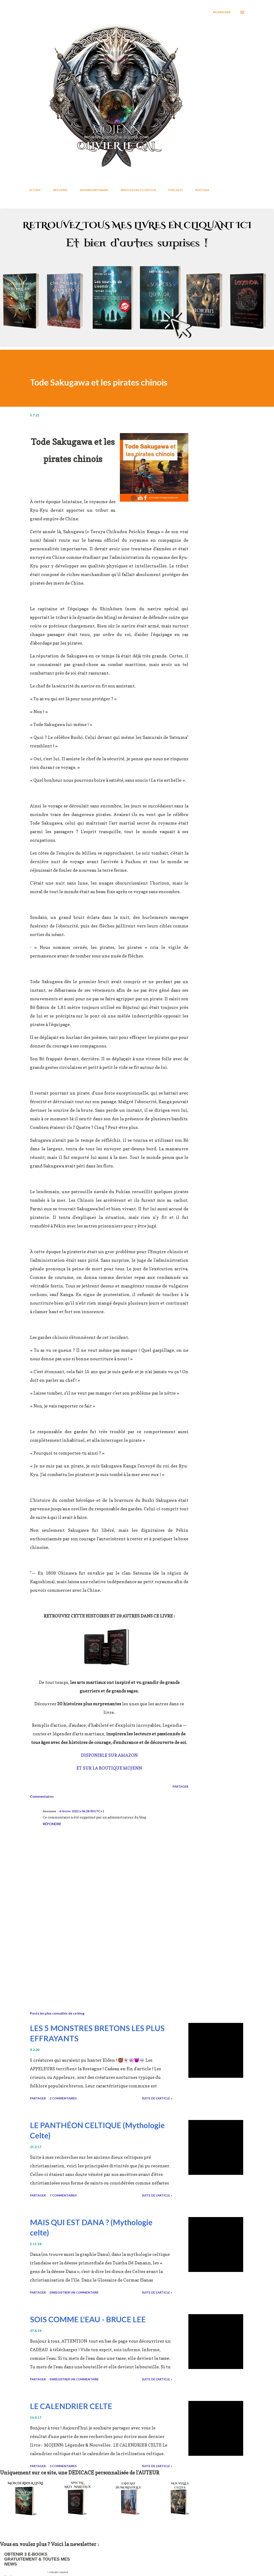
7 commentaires (63, 2195)
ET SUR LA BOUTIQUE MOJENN (109, 1768)
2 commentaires (63, 2098)
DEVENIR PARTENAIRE (94, 190)
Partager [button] (180, 1786)
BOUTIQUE (202, 190)
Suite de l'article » (157, 2098)
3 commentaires (63, 2466)
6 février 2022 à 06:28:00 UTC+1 (81, 1811)
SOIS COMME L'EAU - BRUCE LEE (88, 2319)
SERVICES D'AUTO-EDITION (138, 190)
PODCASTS (175, 190)
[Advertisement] (109, 1958)
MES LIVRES (60, 190)
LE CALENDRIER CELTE (71, 2406)
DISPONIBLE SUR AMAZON (109, 1755)
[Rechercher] (221, 12)
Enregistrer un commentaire (74, 2292)
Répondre (52, 1824)
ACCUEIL (34, 190)
